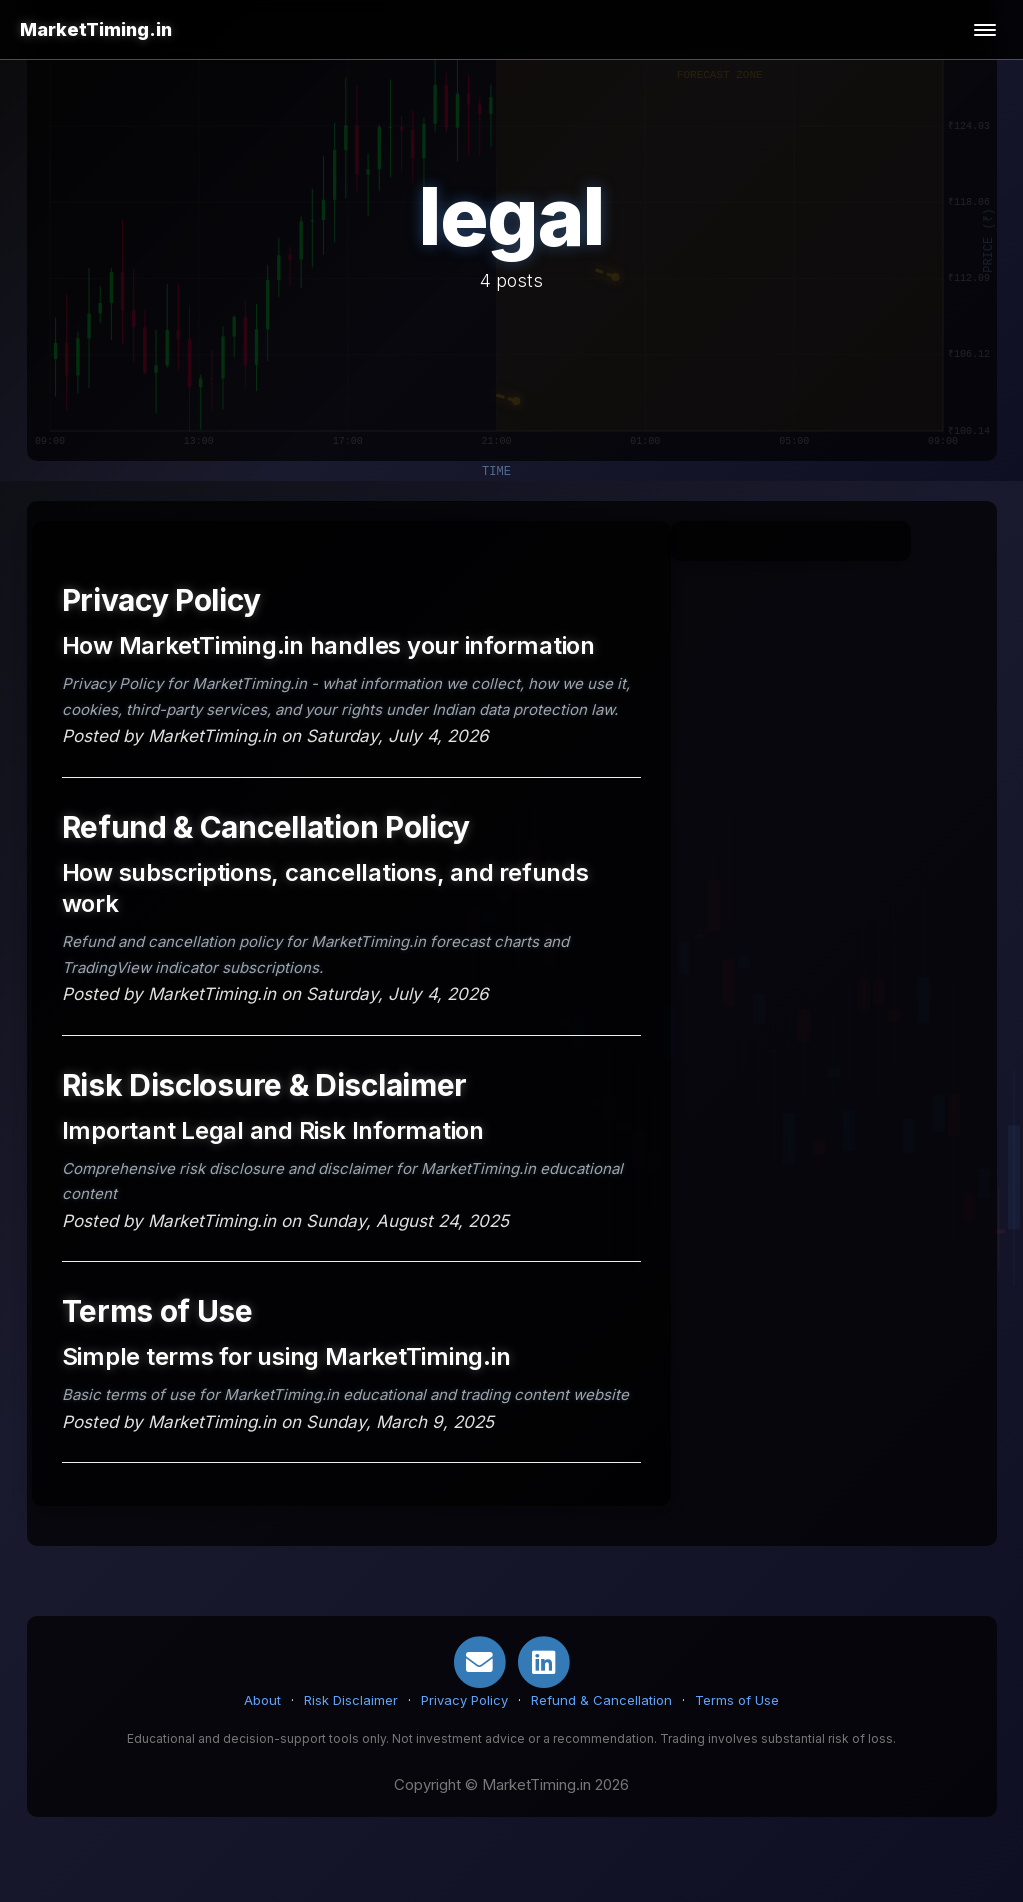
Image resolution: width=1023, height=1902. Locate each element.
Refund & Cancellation (601, 1700)
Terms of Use (737, 1700)
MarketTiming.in (96, 29)
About (262, 1700)
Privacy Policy (464, 1700)
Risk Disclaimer (351, 1700)
